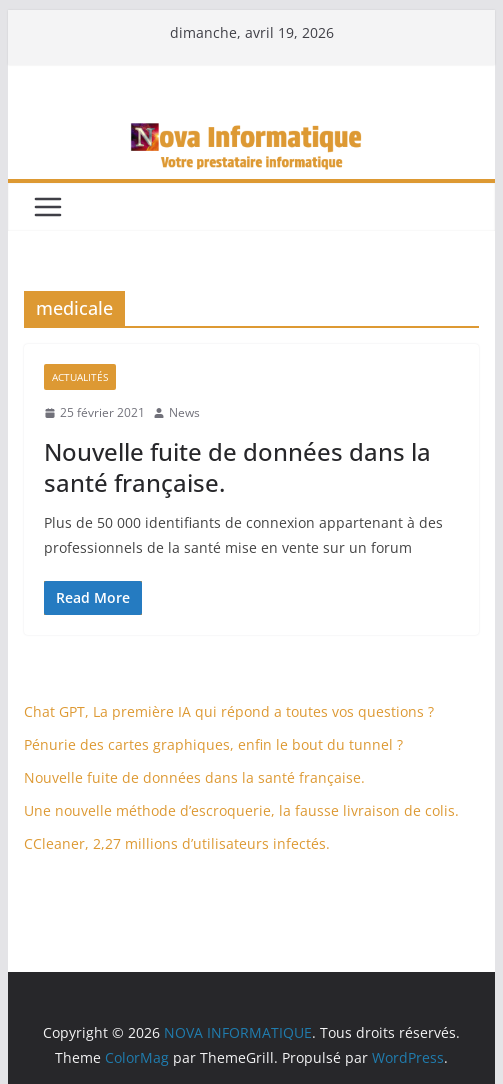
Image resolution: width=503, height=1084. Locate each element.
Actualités (80, 377)
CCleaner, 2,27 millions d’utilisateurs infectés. (177, 843)
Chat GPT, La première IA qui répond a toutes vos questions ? (229, 711)
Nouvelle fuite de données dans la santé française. (237, 467)
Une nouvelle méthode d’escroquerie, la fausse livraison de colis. (241, 810)
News (184, 412)
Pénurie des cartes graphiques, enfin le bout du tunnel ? (213, 744)
